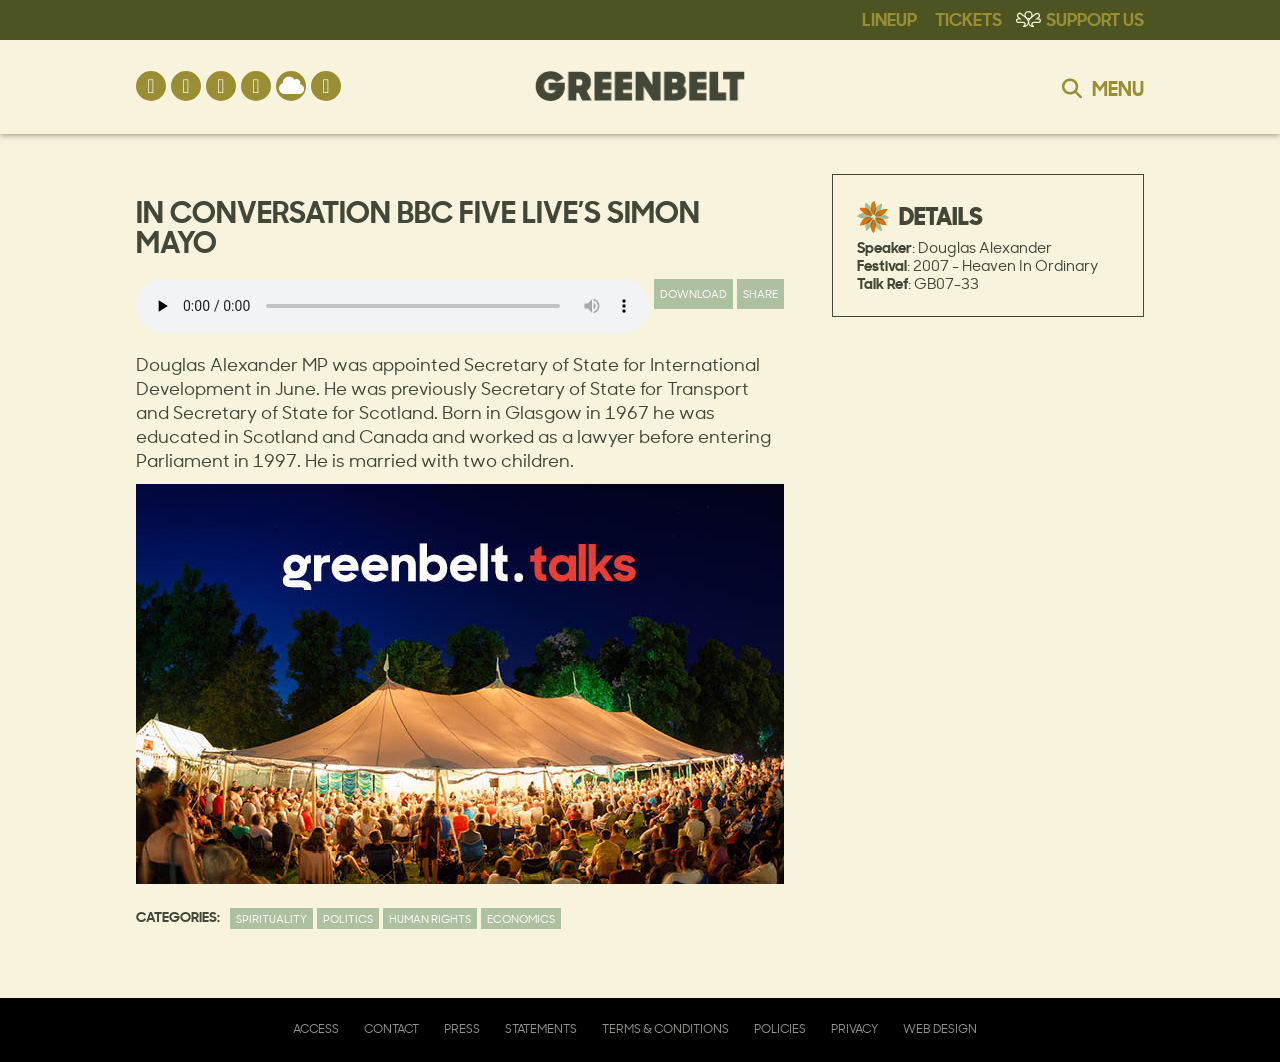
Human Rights (430, 918)
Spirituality (271, 918)
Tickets (968, 18)
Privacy (854, 1028)
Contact (391, 1028)
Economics (521, 918)
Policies (780, 1028)
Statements (541, 1028)
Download (693, 293)
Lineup (889, 18)
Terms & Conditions (665, 1028)
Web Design (940, 1028)
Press (462, 1028)
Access (316, 1028)
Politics (348, 918)
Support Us (1095, 18)
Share (760, 293)
